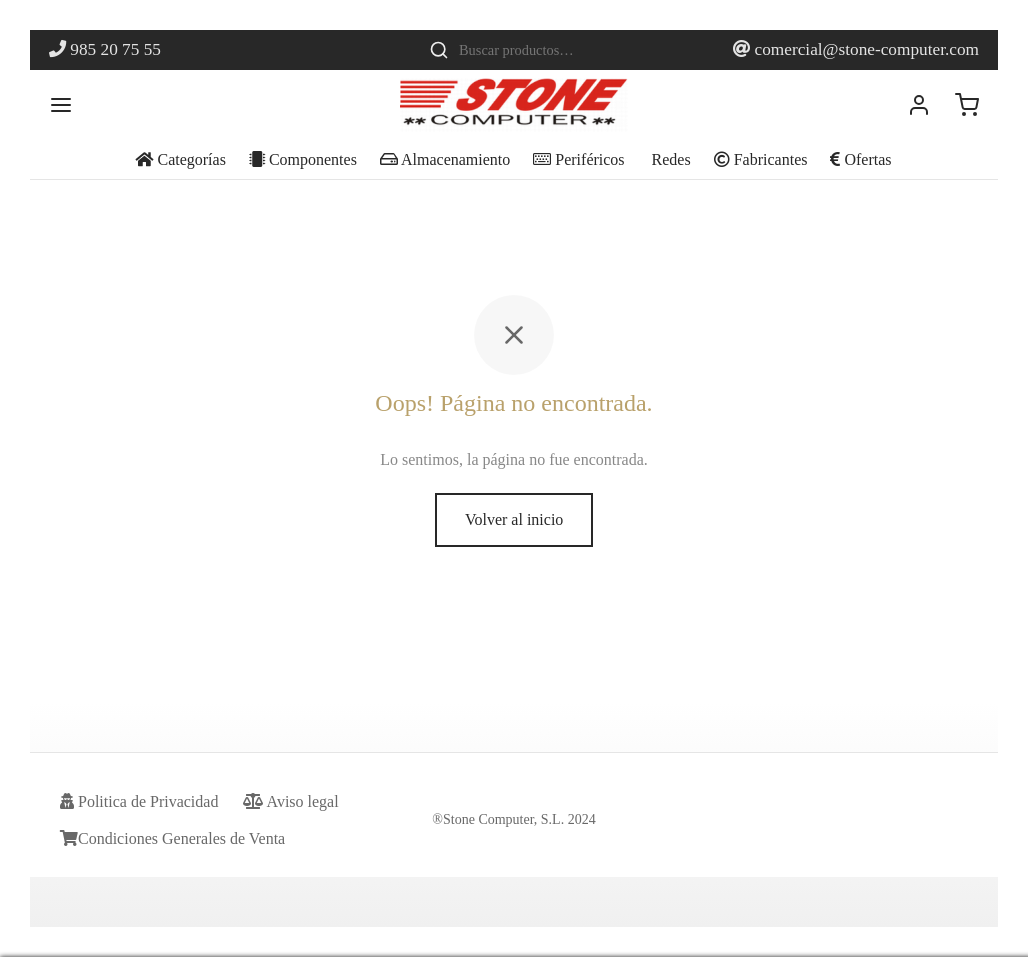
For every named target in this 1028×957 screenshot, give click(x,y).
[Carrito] (967, 105)
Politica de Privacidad (139, 801)
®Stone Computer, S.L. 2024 (513, 819)
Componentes (303, 159)
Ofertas (860, 159)
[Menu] (61, 105)
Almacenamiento (445, 159)
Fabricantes (761, 159)
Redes (669, 159)
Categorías (180, 159)
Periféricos (578, 159)
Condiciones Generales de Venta (172, 838)
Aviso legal (290, 801)
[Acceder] (919, 105)
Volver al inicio (514, 519)
